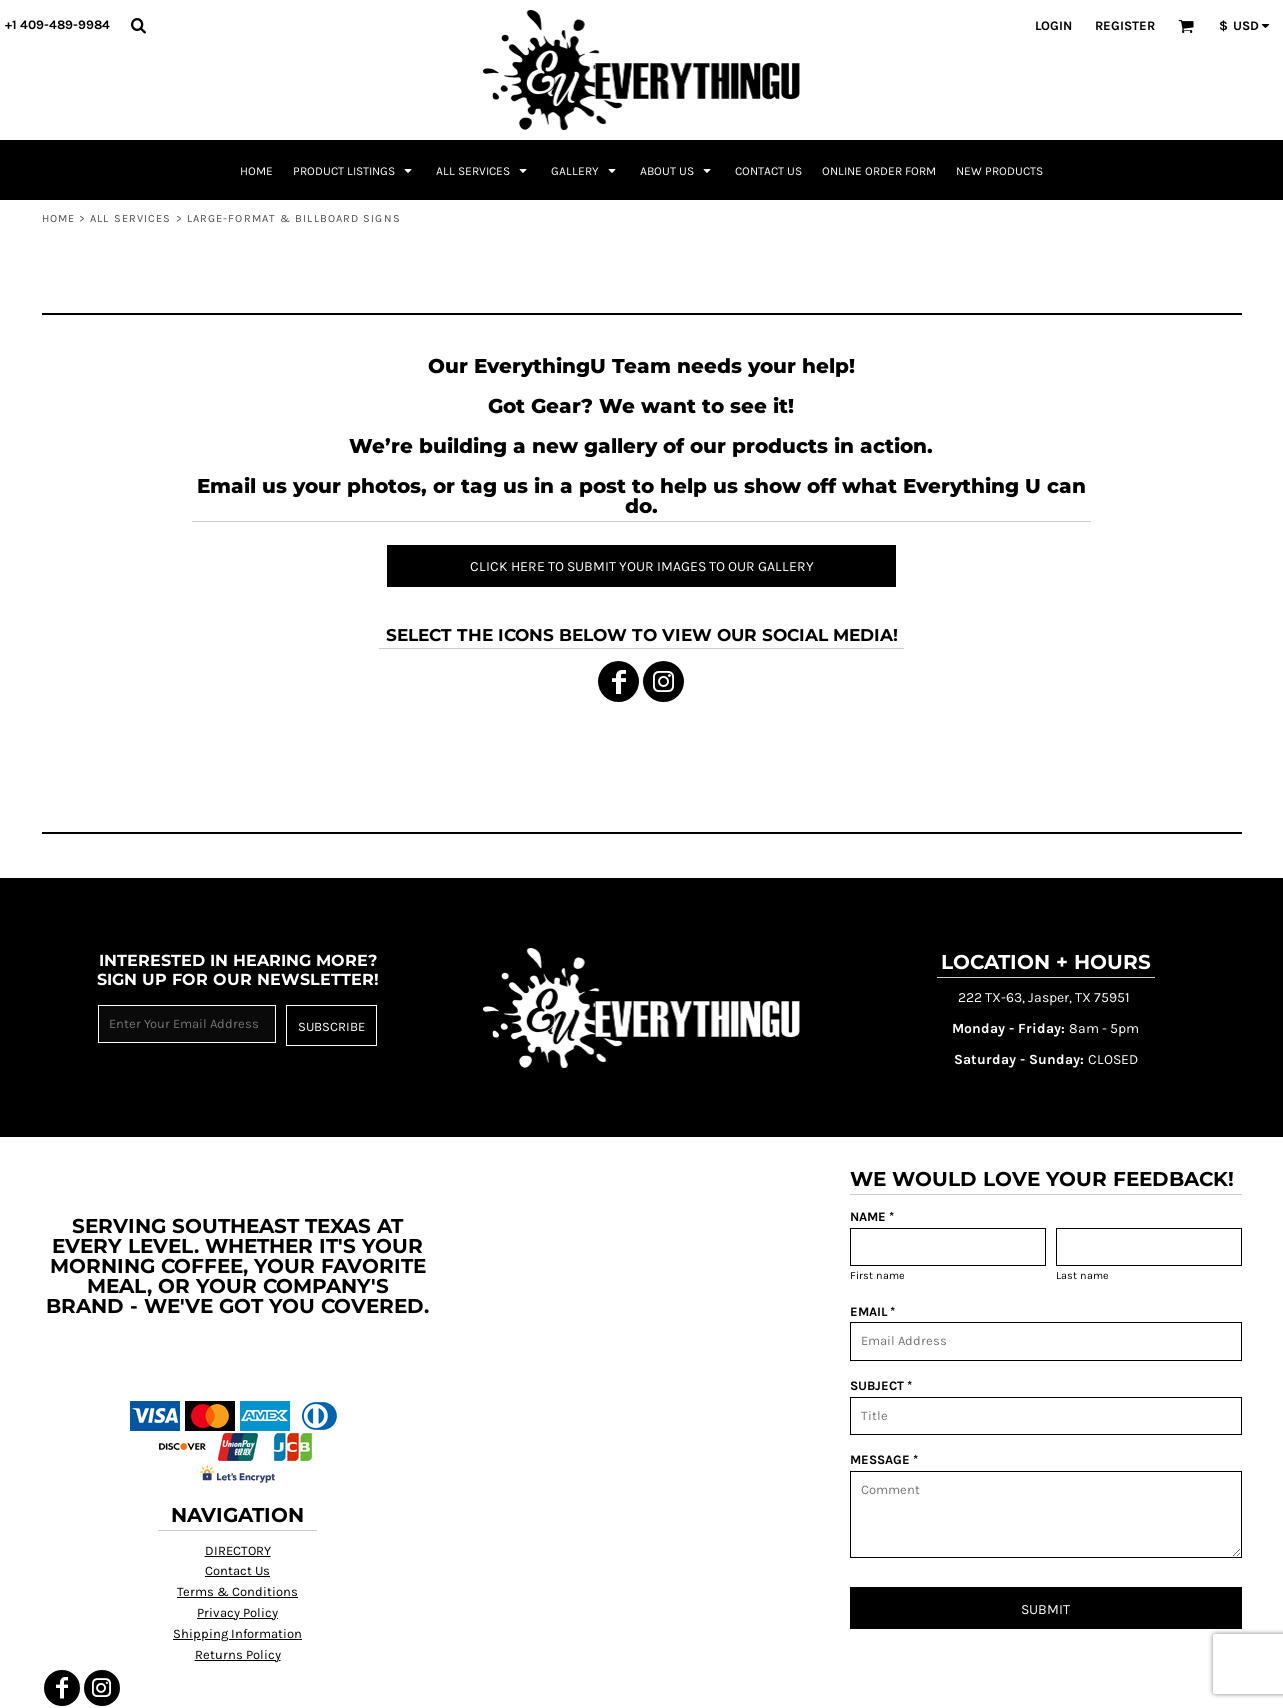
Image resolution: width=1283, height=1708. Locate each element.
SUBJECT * (881, 1385)
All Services (130, 218)
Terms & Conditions (237, 1591)
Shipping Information (237, 1633)
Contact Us (237, 1570)
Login (1053, 25)
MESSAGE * (884, 1459)
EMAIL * (872, 1311)
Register (1125, 25)
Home (58, 218)
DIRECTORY (238, 1550)
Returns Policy (238, 1654)
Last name (1082, 1275)
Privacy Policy (237, 1612)
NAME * (872, 1216)
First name (877, 1275)
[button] (138, 25)
